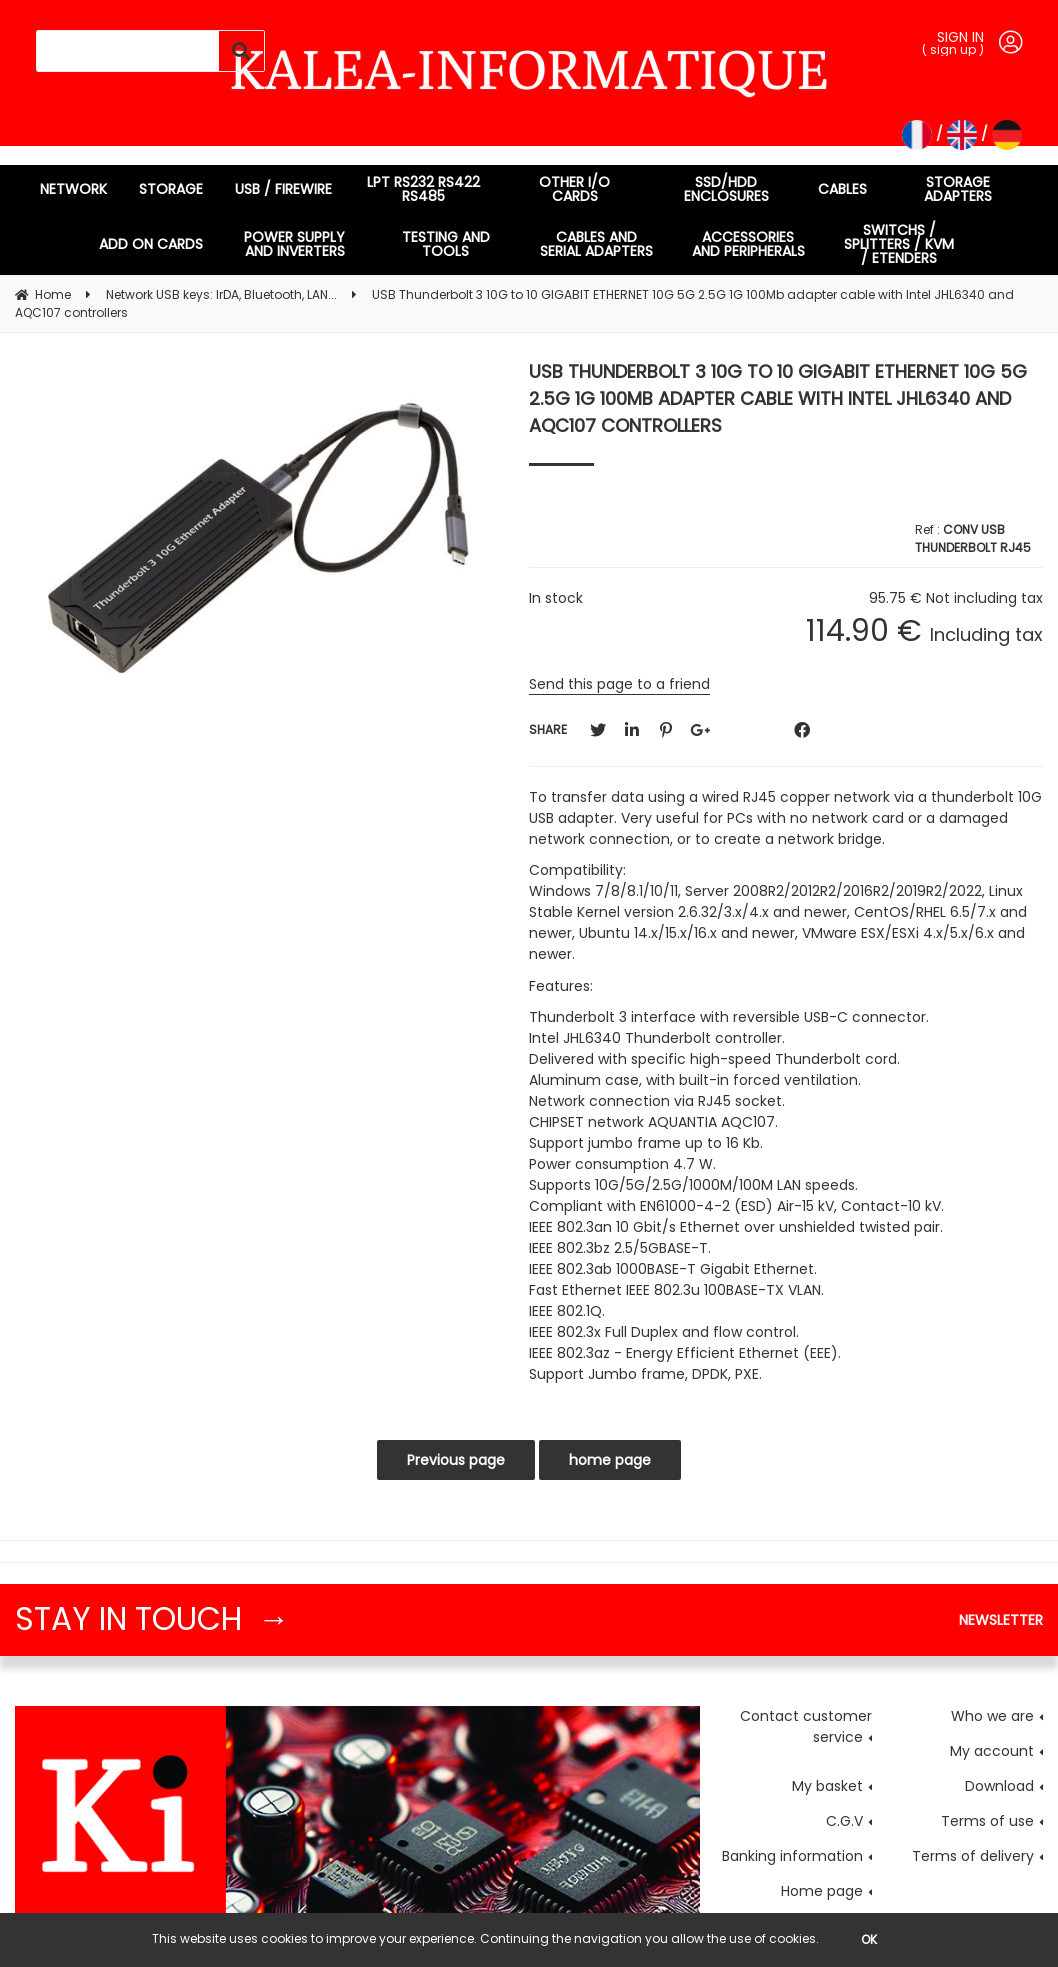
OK (869, 1939)
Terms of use (987, 1821)
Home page (822, 1891)
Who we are (992, 1716)
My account (992, 1751)
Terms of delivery (973, 1856)
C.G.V (844, 1821)
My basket (827, 1786)
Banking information (792, 1856)
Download (999, 1786)
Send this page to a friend (619, 684)
